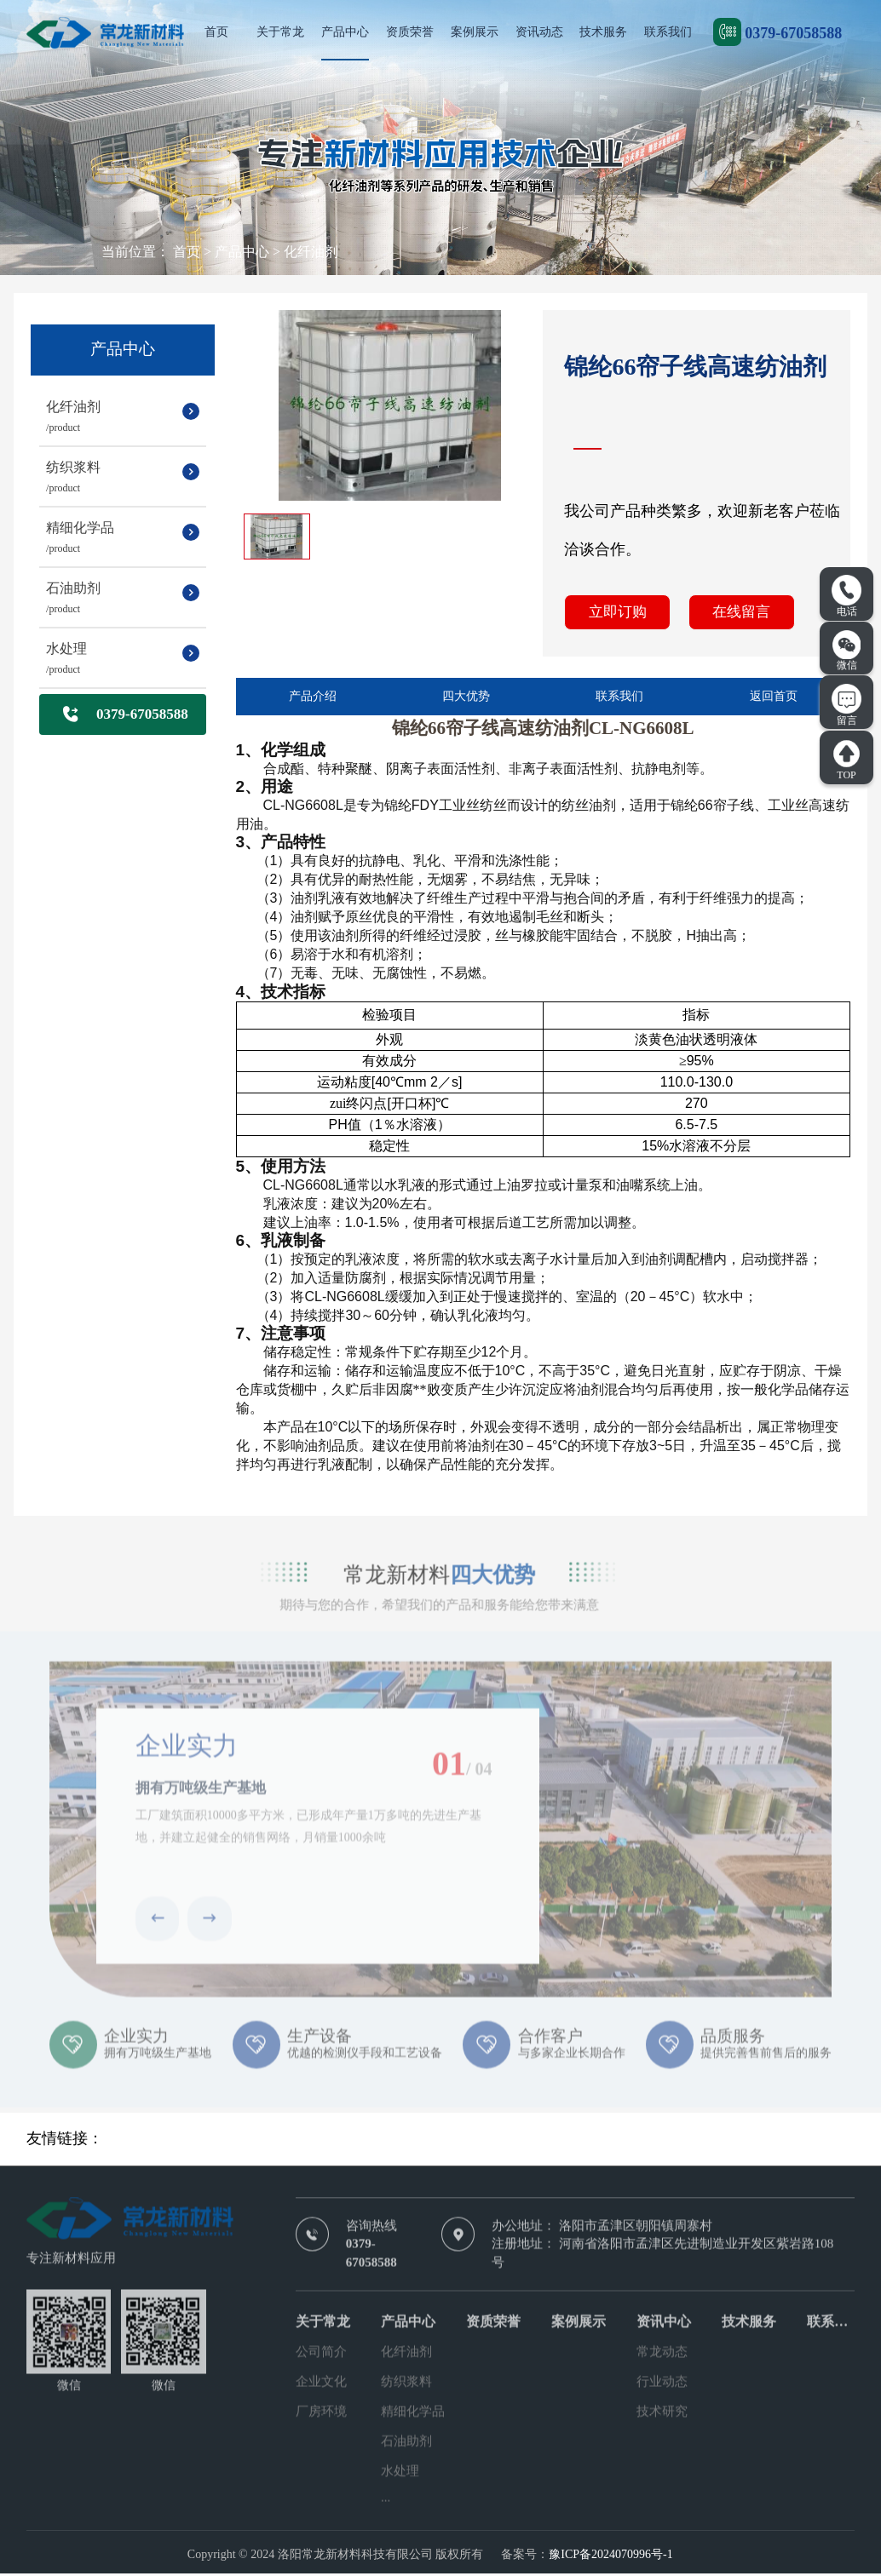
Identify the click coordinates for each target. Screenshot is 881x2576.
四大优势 (466, 699)
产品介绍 (313, 699)
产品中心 (345, 32)
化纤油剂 (311, 251)
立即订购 (616, 613)
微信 (846, 650)
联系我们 (668, 32)
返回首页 (774, 699)
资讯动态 (539, 32)
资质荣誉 (410, 32)
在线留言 (736, 613)
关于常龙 (280, 32)
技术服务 (603, 32)
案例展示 (474, 32)
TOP (846, 759)
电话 (846, 596)
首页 (216, 32)
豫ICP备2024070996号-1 (610, 2556)
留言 (846, 705)
